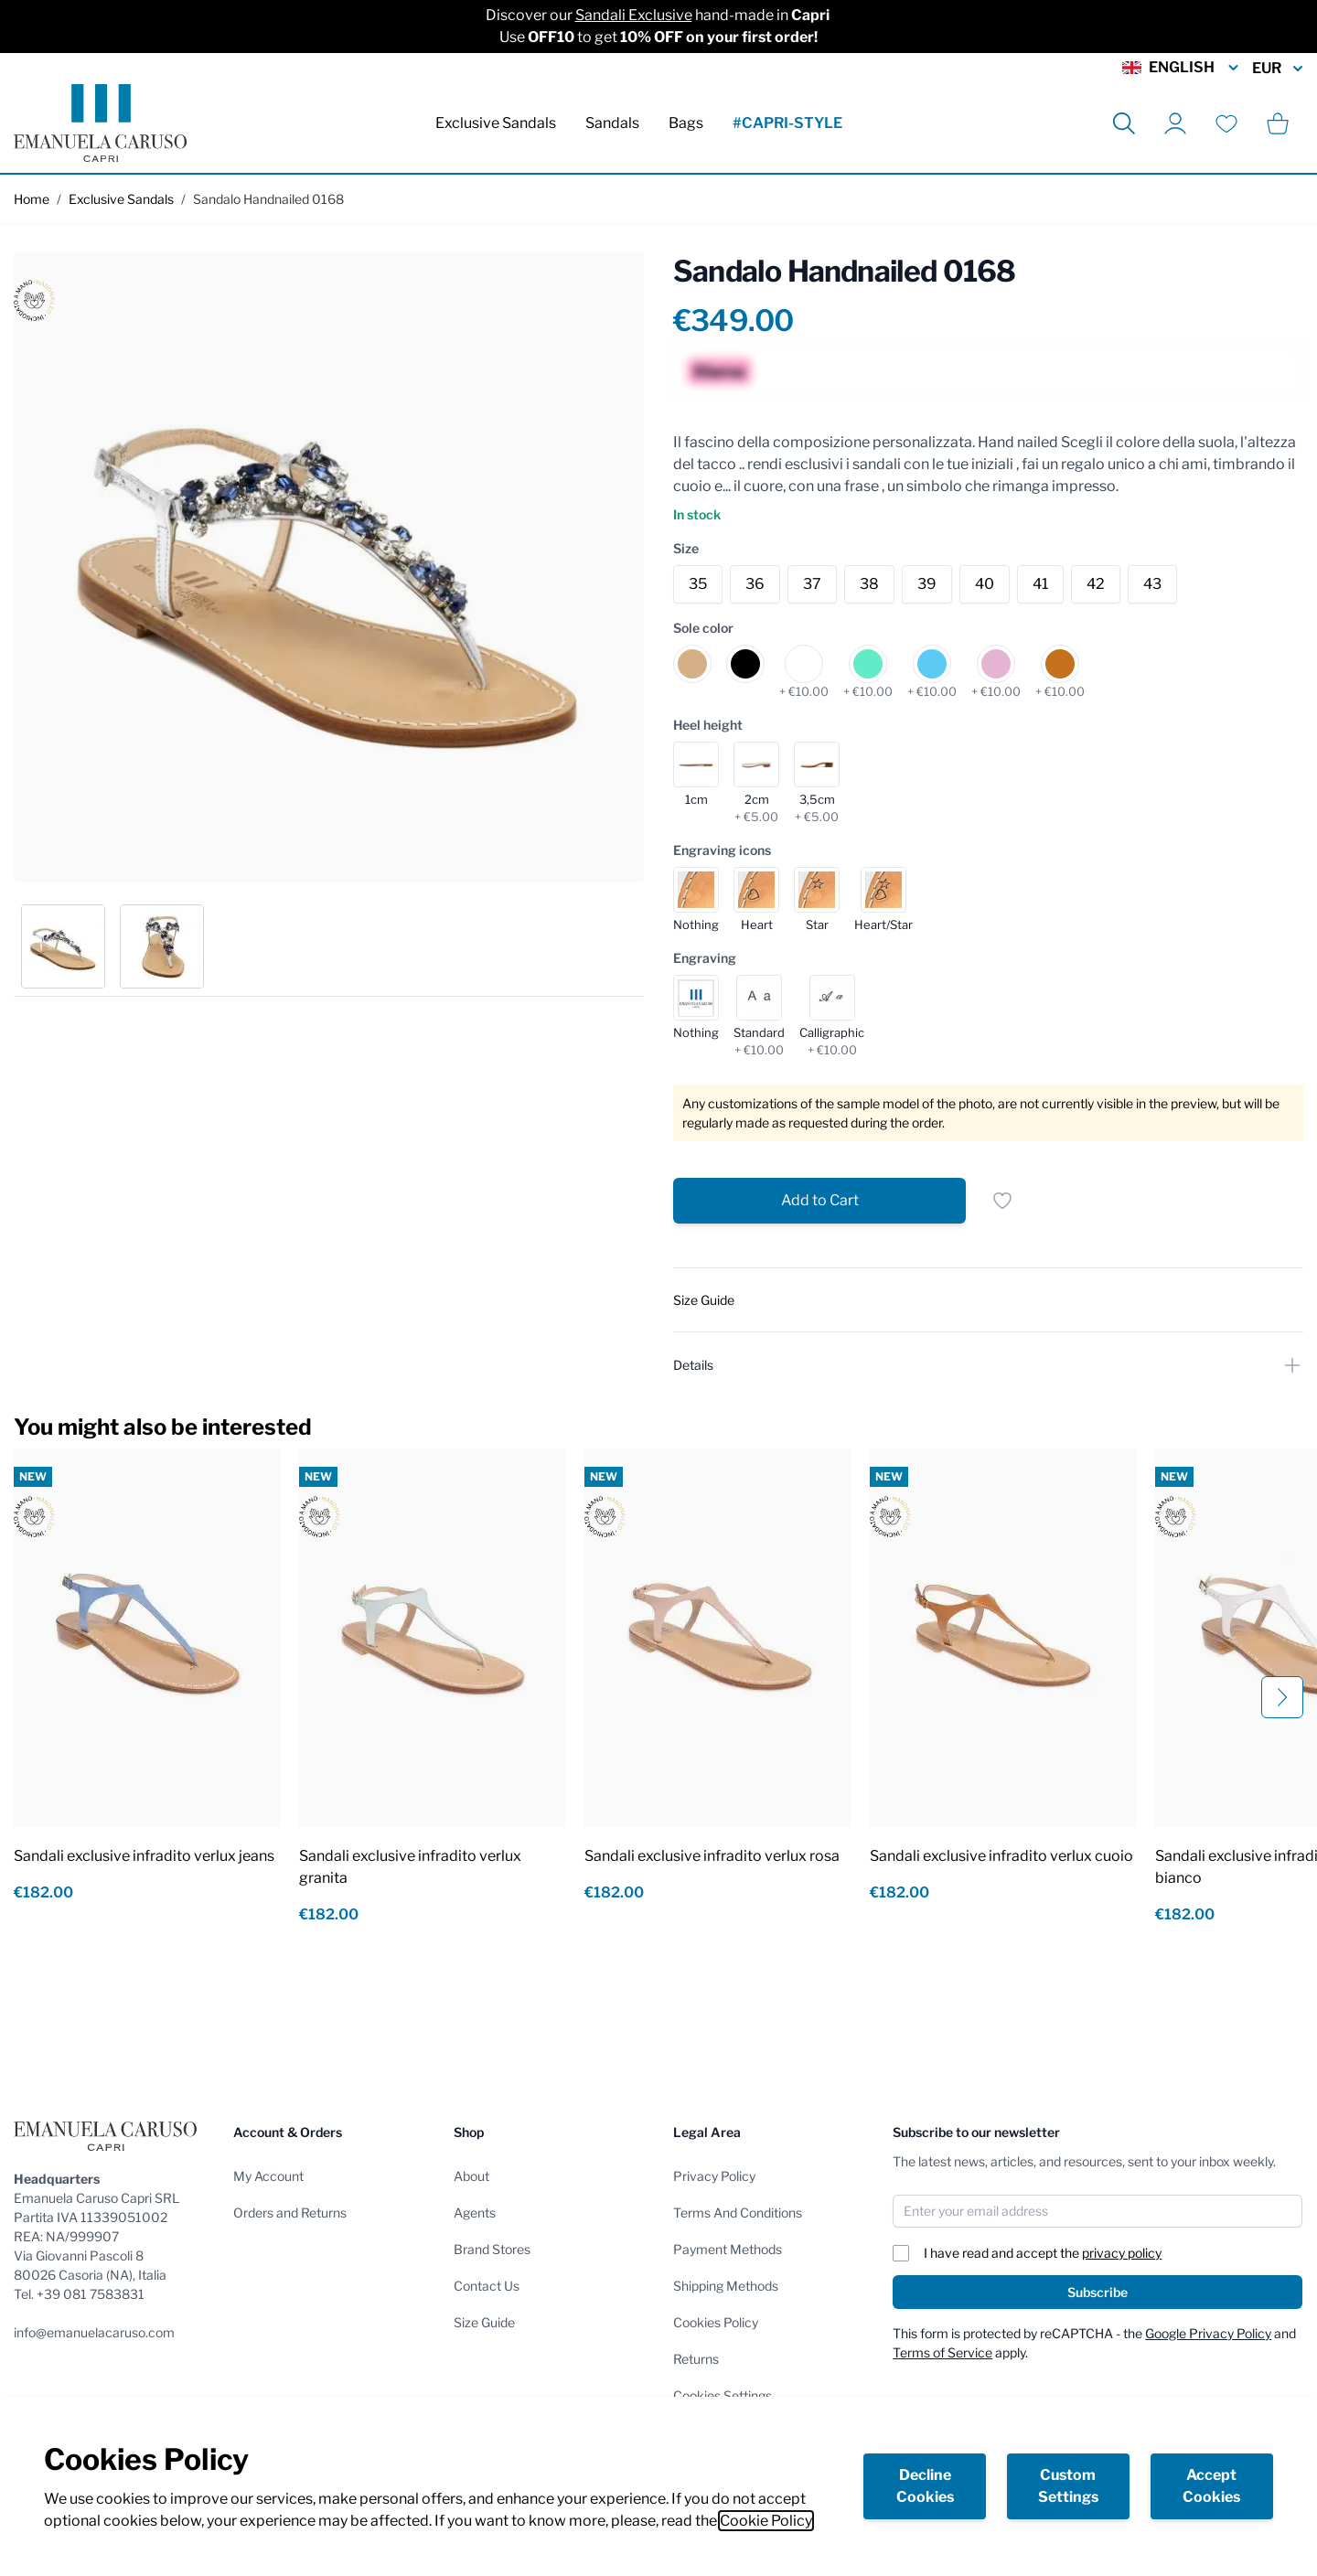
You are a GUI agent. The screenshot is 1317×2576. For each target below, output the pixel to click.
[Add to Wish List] (1002, 1201)
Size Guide (484, 2322)
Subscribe (1097, 2292)
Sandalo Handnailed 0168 (268, 199)
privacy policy (1122, 2253)
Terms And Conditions (737, 2212)
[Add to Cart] (819, 1201)
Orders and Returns (290, 2212)
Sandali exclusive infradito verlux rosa (712, 1856)
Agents (475, 2212)
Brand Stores (492, 2249)
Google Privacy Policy (1208, 2333)
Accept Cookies (1211, 2486)
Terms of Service (942, 2352)
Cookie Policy (766, 2520)
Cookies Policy (715, 2322)
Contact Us (486, 2285)
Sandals (612, 123)
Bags (686, 123)
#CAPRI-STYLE (787, 123)
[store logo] (100, 123)
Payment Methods (727, 2249)
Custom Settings (1068, 2486)
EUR (1277, 68)
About (471, 2176)
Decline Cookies (925, 2486)
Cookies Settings (722, 2395)
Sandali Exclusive (633, 15)
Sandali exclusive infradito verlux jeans (144, 1856)
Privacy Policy (714, 2176)
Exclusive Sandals (495, 123)
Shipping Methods (725, 2285)
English (1181, 68)
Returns (696, 2359)
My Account (268, 2176)
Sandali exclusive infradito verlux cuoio (1001, 1856)
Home (31, 199)
